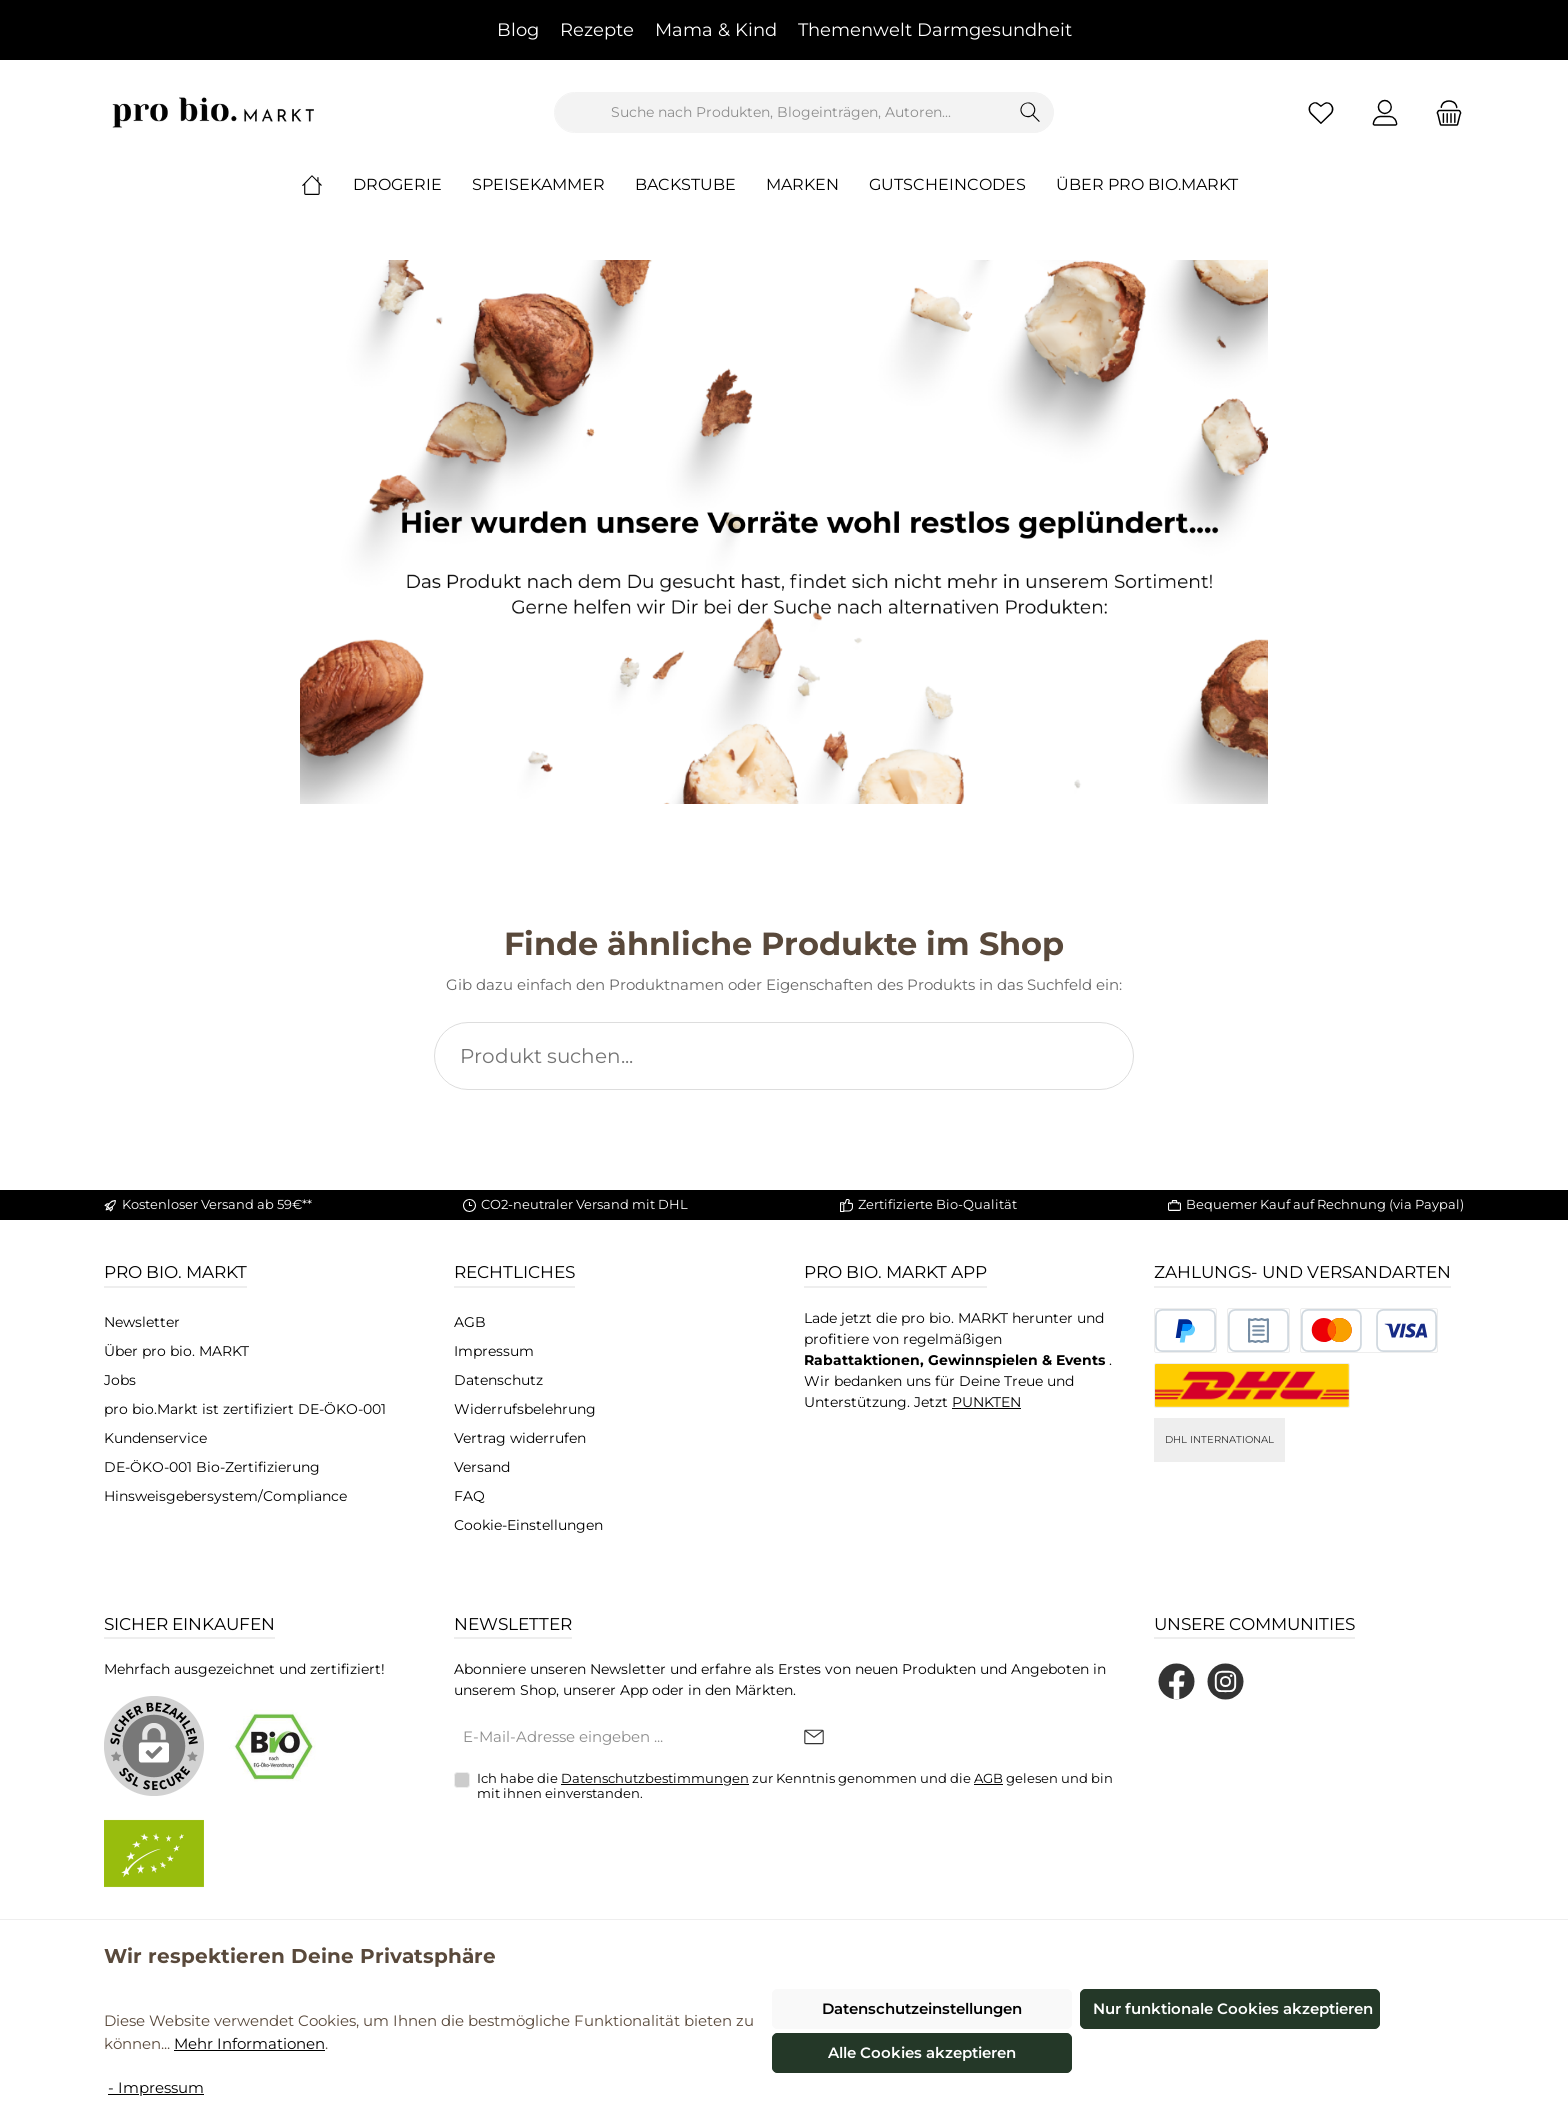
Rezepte (597, 30)
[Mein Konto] (1385, 112)
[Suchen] (1030, 112)
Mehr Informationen (249, 2043)
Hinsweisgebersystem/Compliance (225, 1496)
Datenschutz (498, 1380)
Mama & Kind (716, 30)
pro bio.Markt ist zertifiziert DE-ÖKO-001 (245, 1409)
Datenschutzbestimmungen (655, 1778)
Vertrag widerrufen (520, 1438)
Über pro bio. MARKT (176, 1351)
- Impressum (156, 2087)
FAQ (469, 1496)
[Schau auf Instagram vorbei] (1225, 1681)
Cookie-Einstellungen (528, 1525)
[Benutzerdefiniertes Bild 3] (1369, 1330)
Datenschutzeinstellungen (922, 2008)
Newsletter (142, 1322)
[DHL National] (1252, 1385)
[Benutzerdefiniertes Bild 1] (1185, 1330)
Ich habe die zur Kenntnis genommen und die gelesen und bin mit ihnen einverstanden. (795, 1786)
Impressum (494, 1351)
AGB (470, 1322)
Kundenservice (155, 1438)
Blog (518, 30)
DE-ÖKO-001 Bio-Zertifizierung (212, 1467)
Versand (482, 1467)
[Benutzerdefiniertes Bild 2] (1258, 1330)
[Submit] (814, 1738)
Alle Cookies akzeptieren (922, 2052)
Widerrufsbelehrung (525, 1409)
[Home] (327, 185)
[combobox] (781, 112)
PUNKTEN (986, 1402)
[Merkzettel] (1321, 112)
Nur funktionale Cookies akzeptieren (1233, 2008)
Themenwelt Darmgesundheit (935, 30)
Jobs (120, 1380)
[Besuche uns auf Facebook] (1176, 1681)
